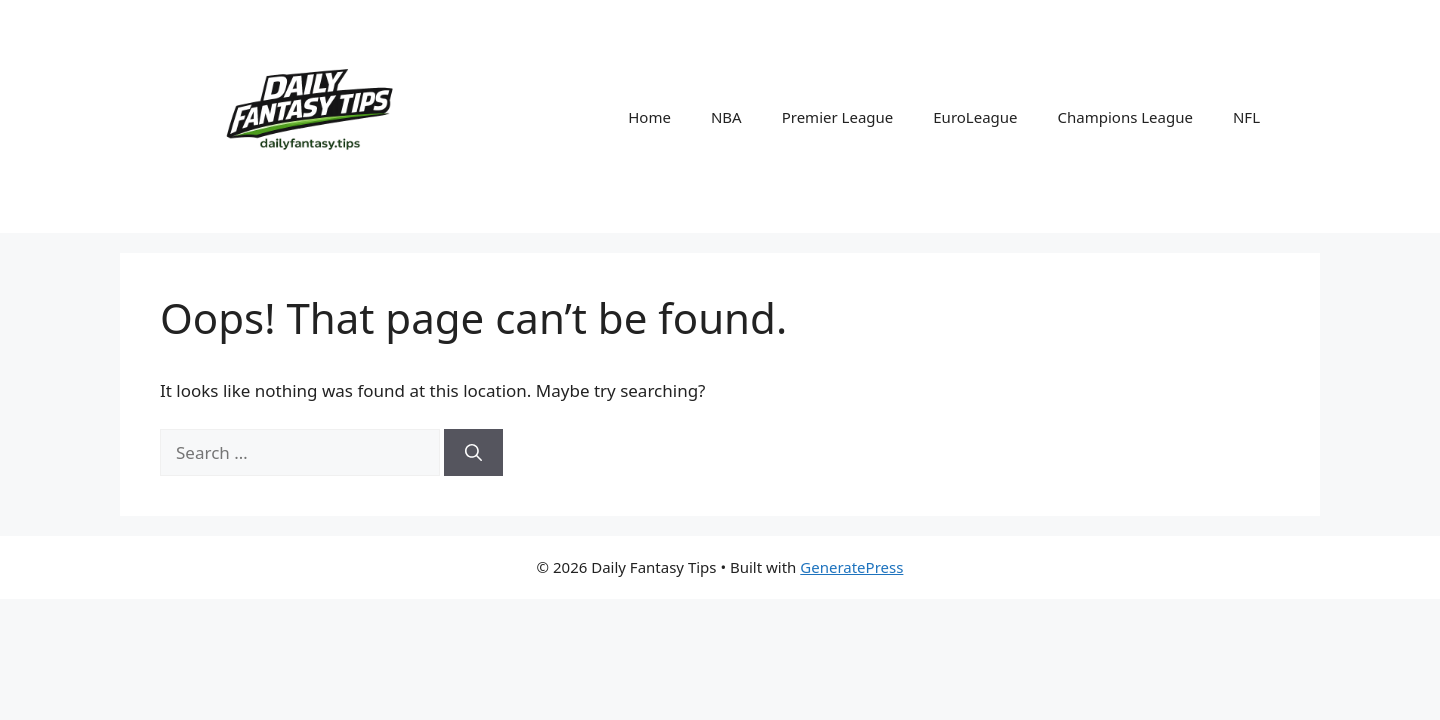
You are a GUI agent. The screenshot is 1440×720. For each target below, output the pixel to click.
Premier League (838, 117)
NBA (726, 117)
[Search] (473, 453)
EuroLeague (975, 117)
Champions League (1125, 117)
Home (649, 117)
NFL (1246, 117)
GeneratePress (851, 567)
